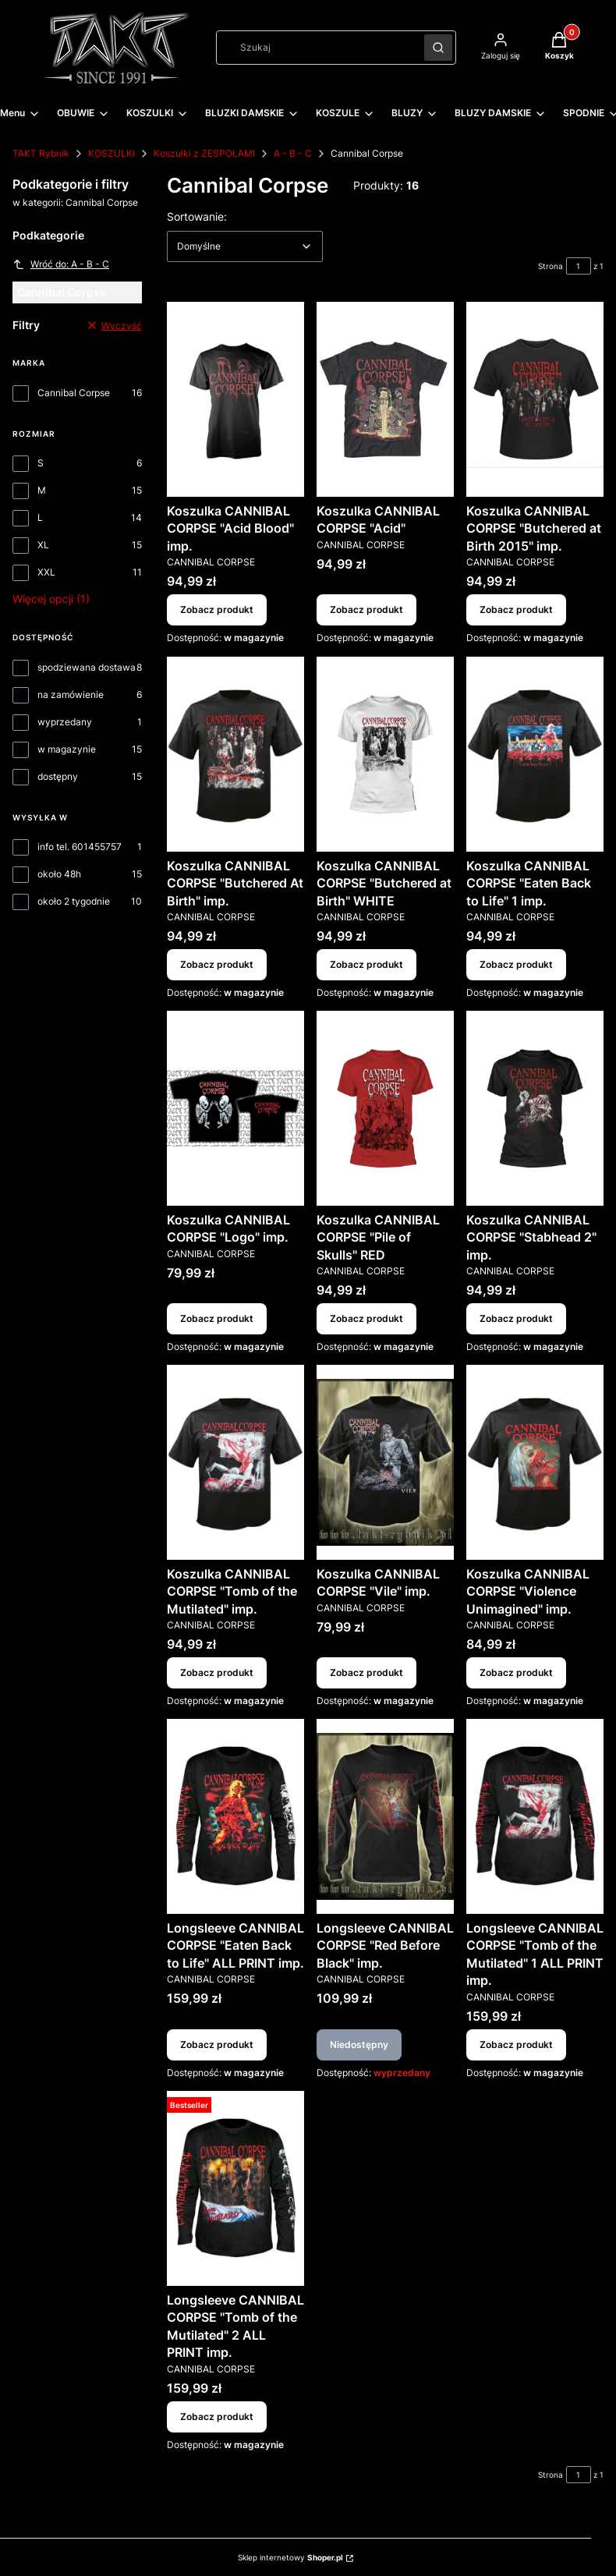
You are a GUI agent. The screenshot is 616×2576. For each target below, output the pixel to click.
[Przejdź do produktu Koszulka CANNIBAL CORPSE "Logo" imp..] (235, 1108)
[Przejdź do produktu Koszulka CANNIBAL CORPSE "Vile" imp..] (385, 1462)
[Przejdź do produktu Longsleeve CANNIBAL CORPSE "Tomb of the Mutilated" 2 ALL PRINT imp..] (235, 2188)
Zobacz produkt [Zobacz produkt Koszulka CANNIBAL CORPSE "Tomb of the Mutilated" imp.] (216, 1672)
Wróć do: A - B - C (60, 264)
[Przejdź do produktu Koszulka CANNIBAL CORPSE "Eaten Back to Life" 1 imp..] (535, 754)
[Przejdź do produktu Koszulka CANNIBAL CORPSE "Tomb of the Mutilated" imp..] (235, 1462)
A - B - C (293, 153)
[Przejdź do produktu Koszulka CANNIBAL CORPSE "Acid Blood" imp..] (235, 399)
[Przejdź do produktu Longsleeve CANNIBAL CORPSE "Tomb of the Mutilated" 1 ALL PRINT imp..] (535, 1816)
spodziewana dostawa (86, 667)
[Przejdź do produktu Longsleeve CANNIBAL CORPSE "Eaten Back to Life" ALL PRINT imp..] (235, 1816)
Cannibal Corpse (73, 393)
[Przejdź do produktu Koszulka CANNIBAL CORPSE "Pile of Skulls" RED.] (385, 1108)
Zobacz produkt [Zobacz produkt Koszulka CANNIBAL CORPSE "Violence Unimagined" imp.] (516, 1672)
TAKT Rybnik (40, 153)
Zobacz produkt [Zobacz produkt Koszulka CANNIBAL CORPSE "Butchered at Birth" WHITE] (366, 964)
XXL (46, 572)
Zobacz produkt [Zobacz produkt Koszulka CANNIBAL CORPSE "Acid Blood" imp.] (216, 610)
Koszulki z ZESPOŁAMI (204, 153)
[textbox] (245, 246)
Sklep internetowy (290, 2557)
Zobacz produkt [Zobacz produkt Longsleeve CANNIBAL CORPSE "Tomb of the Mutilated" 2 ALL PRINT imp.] (216, 2416)
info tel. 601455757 (79, 846)
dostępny (57, 776)
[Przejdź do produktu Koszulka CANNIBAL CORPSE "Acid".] (385, 399)
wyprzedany (64, 722)
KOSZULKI (111, 153)
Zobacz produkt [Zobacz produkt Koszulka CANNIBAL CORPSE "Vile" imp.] (366, 1672)
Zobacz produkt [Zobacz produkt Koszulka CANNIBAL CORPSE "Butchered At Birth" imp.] (216, 964)
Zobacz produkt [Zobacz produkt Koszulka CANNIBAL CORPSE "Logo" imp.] (216, 1318)
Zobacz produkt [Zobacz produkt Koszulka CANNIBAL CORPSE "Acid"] (366, 610)
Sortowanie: (197, 216)
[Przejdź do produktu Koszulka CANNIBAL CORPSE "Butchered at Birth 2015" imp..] (535, 399)
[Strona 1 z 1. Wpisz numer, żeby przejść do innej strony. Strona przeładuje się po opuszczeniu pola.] (578, 266)
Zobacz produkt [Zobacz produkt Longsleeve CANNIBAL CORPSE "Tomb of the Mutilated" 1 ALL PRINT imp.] (516, 2044)
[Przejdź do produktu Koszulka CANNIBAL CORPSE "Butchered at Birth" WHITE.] (385, 754)
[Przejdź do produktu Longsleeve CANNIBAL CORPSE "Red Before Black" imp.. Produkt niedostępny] (385, 1816)
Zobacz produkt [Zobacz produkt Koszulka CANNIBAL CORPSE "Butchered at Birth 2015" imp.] (516, 610)
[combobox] (315, 47)
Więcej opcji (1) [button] (51, 598)
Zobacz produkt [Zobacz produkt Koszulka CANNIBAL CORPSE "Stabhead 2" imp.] (516, 1318)
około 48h (59, 874)
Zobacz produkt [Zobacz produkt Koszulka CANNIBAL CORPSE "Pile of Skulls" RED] (366, 1318)
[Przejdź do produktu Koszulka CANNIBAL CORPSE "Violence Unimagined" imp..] (535, 1462)
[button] (438, 47)
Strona (550, 266)
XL (43, 545)
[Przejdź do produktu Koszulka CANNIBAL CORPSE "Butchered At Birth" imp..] (235, 754)
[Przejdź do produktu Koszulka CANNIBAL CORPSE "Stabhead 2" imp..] (535, 1108)
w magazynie (66, 749)
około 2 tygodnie (73, 901)
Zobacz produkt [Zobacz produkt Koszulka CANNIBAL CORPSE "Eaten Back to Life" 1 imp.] (516, 964)
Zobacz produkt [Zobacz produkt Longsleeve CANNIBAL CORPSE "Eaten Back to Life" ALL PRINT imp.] (216, 2044)
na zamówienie (70, 694)
